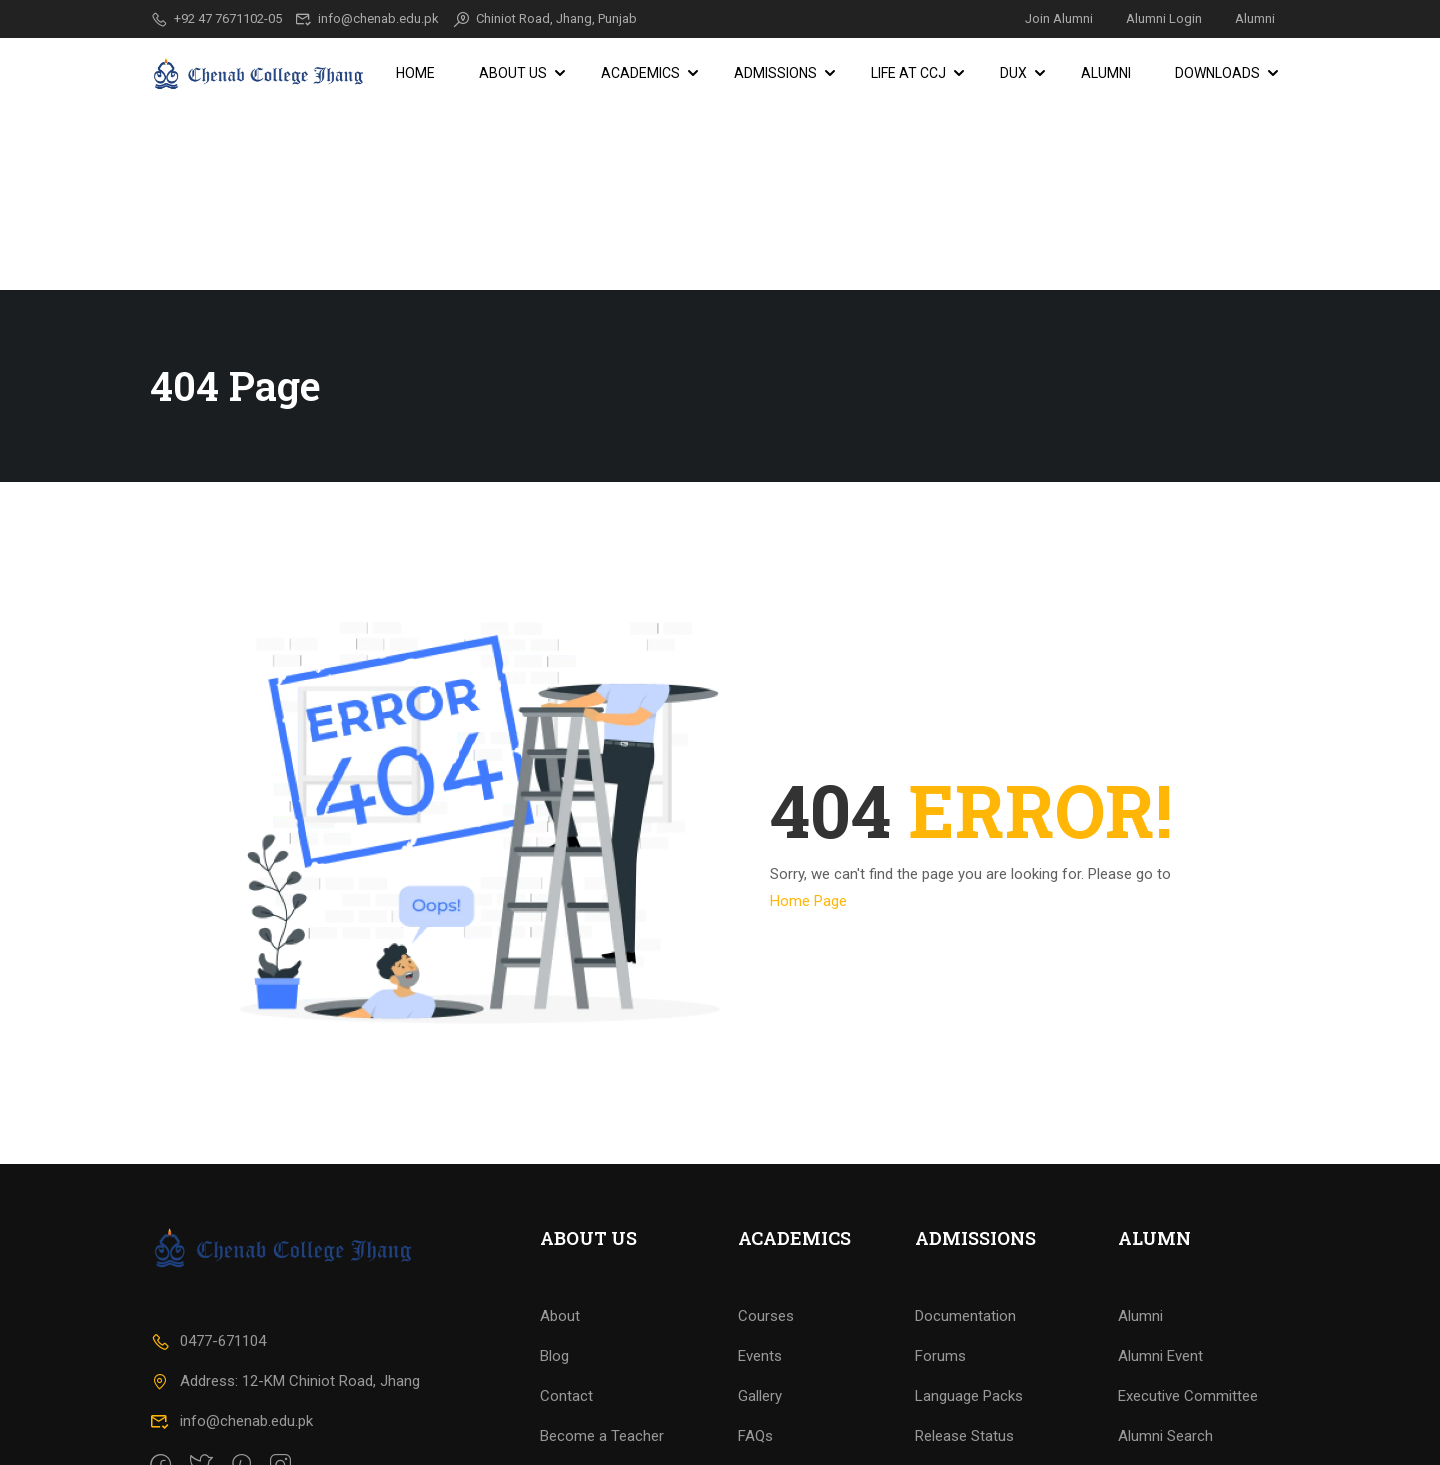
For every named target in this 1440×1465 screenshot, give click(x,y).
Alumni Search (1165, 1362)
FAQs (755, 1362)
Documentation (965, 1242)
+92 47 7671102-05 (216, 18)
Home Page (808, 719)
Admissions (775, 73)
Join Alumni (1059, 18)
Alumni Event (1160, 1282)
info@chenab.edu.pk (367, 18)
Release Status (964, 1362)
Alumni (1255, 18)
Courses (766, 1242)
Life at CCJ (908, 73)
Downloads (1217, 73)
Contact (566, 1322)
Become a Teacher (602, 1362)
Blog (554, 1282)
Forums (940, 1282)
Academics (640, 73)
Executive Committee (1188, 1322)
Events (760, 1282)
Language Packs (969, 1322)
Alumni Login (1164, 18)
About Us (513, 73)
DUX (1013, 73)
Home (415, 73)
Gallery (760, 1322)
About (560, 1242)
